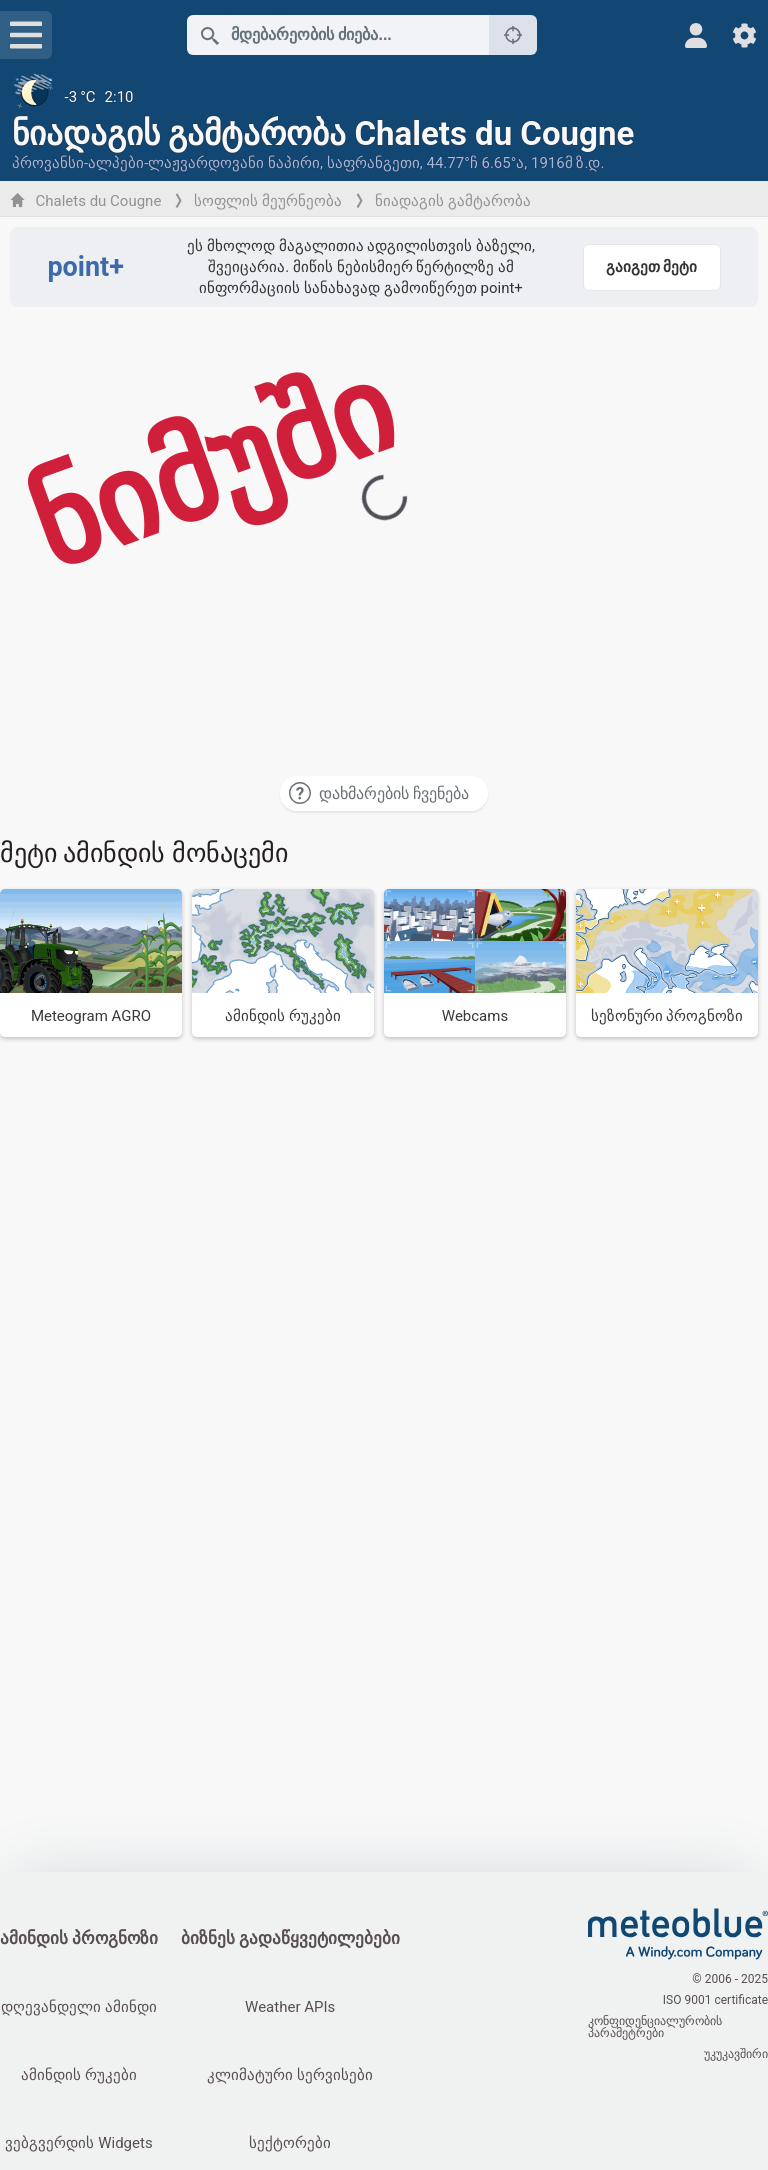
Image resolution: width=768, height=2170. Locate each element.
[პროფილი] (696, 35)
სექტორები (290, 2143)
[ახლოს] (513, 35)
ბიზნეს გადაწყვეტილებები (290, 1938)
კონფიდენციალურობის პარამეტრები (655, 2027)
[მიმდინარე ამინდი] (384, 97)
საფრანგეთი (373, 163)
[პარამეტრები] (744, 35)
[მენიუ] (26, 35)
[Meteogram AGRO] (91, 962)
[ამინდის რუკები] (283, 962)
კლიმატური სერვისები (290, 2075)
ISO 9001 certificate (715, 2000)
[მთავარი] (678, 1934)
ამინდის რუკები (79, 2075)
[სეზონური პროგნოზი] (667, 962)
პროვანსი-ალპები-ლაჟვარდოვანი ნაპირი (166, 163)
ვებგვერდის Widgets (78, 2143)
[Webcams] (475, 962)
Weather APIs (290, 2007)
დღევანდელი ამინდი (79, 2007)
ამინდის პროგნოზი (79, 1938)
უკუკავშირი (736, 2054)
